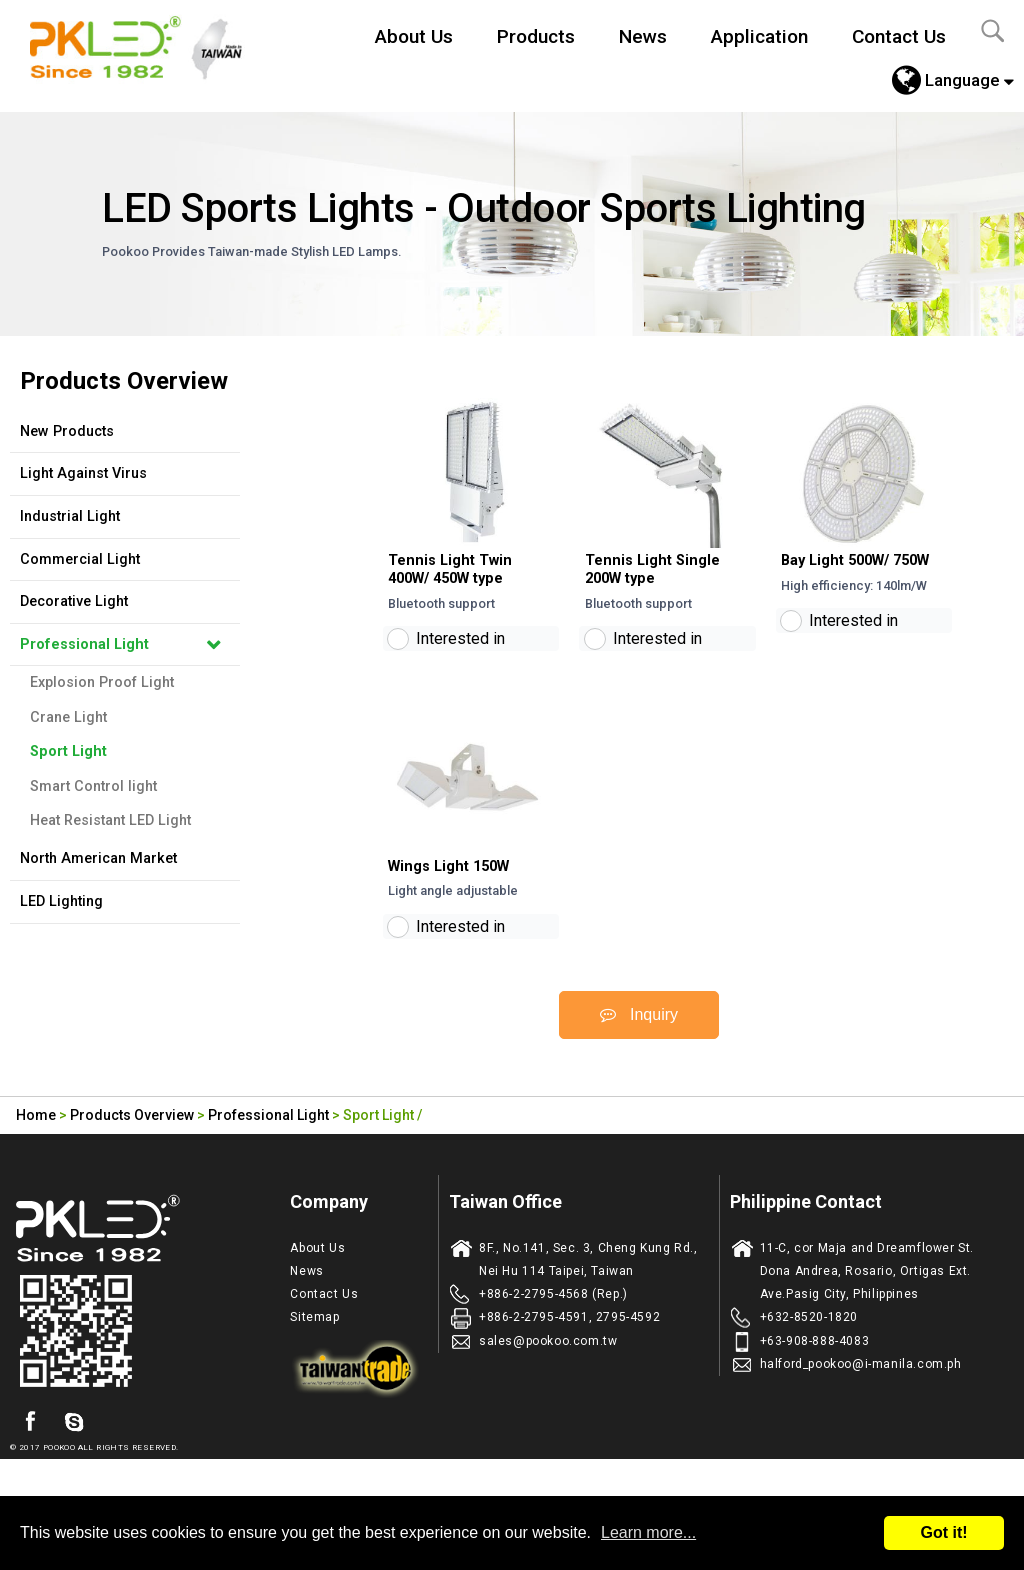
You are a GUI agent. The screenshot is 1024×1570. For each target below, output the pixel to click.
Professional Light (84, 644)
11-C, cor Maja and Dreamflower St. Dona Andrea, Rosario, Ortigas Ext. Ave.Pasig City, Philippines (867, 1302)
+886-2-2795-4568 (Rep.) (553, 1326)
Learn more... (648, 1532)
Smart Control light (93, 786)
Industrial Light (70, 516)
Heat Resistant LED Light (110, 820)
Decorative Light (74, 601)
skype (74, 1453)
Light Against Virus (83, 473)
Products (536, 36)
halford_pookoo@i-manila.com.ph (861, 1395)
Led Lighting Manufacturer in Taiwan (147, 45)
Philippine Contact (806, 1232)
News (643, 36)
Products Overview (132, 1147)
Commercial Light (80, 559)
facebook (30, 1453)
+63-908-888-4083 (815, 1372)
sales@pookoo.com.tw (548, 1372)
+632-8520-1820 (809, 1349)
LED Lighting (61, 901)
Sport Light (68, 751)
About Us (414, 36)
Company (329, 1232)
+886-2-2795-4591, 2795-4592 (569, 1349)
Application (759, 36)
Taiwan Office (505, 1232)
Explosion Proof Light (102, 682)
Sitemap (314, 1349)
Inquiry (639, 1045)
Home (36, 1147)
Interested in (460, 654)
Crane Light (68, 717)
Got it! (943, 1532)
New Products (67, 431)
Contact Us (899, 36)
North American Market (98, 858)
